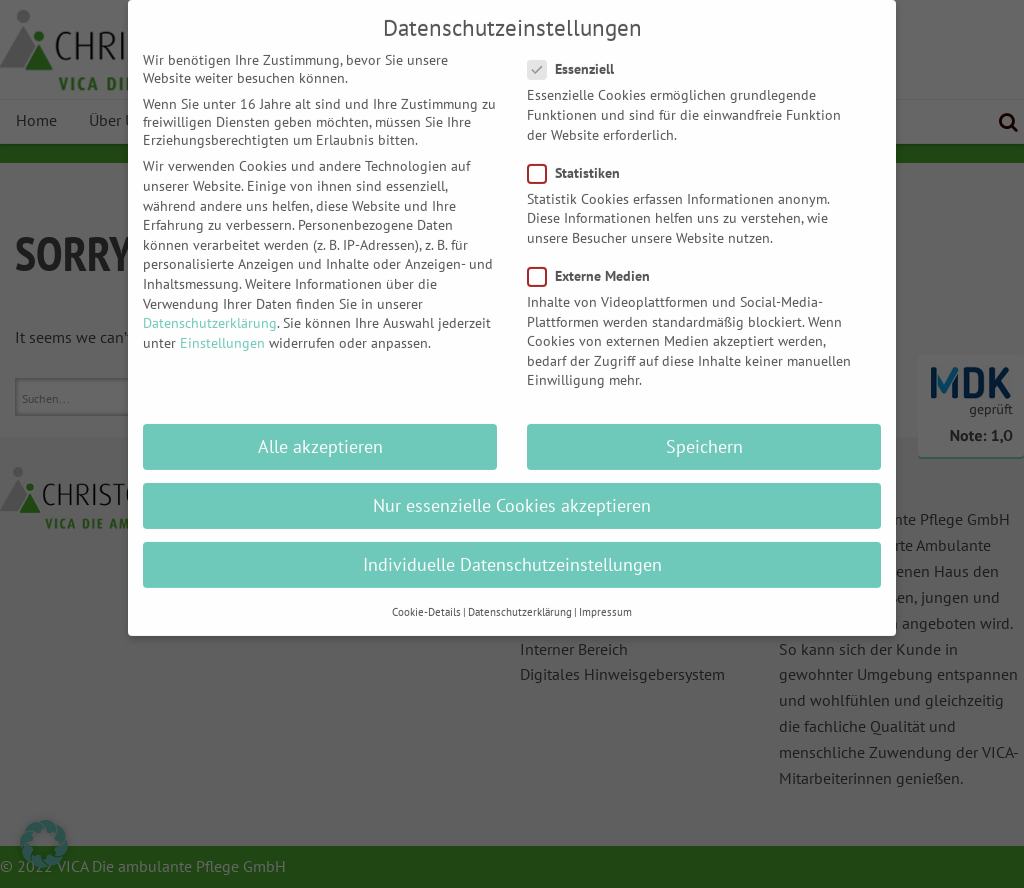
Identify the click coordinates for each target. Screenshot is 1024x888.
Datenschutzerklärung (210, 308)
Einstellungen (222, 327)
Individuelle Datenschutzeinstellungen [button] (512, 549)
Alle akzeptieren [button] (320, 431)
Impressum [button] (605, 596)
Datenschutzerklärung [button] (520, 596)
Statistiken (580, 157)
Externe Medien (595, 260)
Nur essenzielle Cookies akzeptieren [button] (512, 490)
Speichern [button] (704, 431)
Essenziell (577, 54)
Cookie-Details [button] (426, 596)
